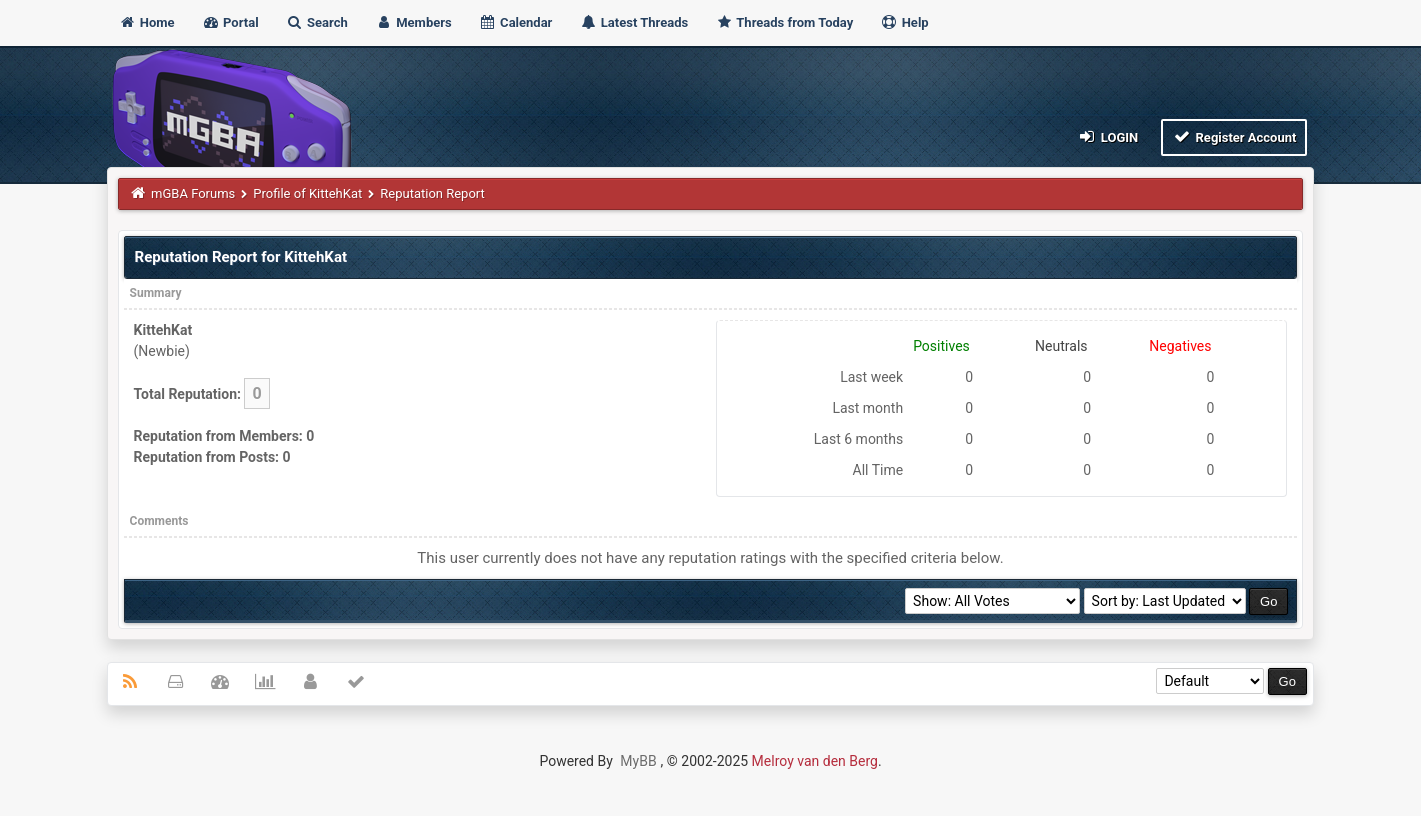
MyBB (638, 761)
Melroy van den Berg (815, 761)
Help (904, 22)
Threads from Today (784, 22)
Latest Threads (634, 22)
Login (1107, 136)
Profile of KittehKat (307, 193)
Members (413, 22)
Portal (230, 22)
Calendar (515, 22)
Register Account (1234, 136)
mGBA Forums (193, 193)
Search (317, 22)
